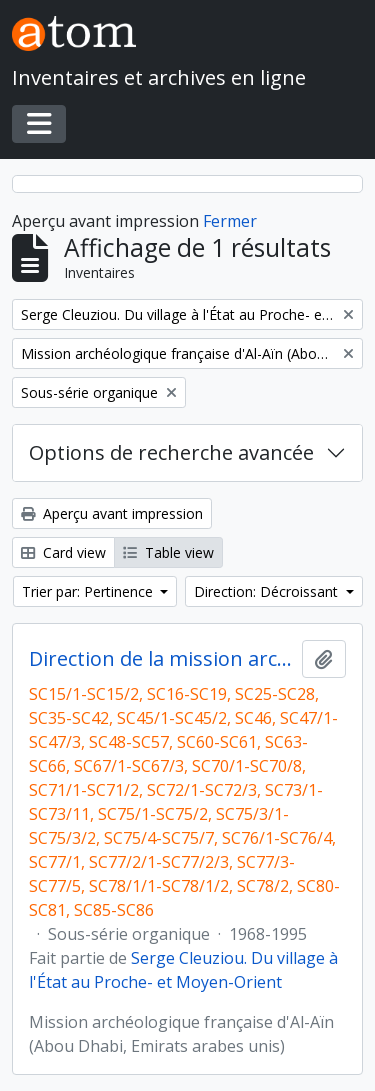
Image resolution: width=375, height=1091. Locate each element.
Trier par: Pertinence (89, 591)
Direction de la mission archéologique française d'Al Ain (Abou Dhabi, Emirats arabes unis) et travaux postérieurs (161, 659)
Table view (168, 552)
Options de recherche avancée (171, 452)
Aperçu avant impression (112, 513)
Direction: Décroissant (268, 591)
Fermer (230, 221)
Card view (63, 552)
